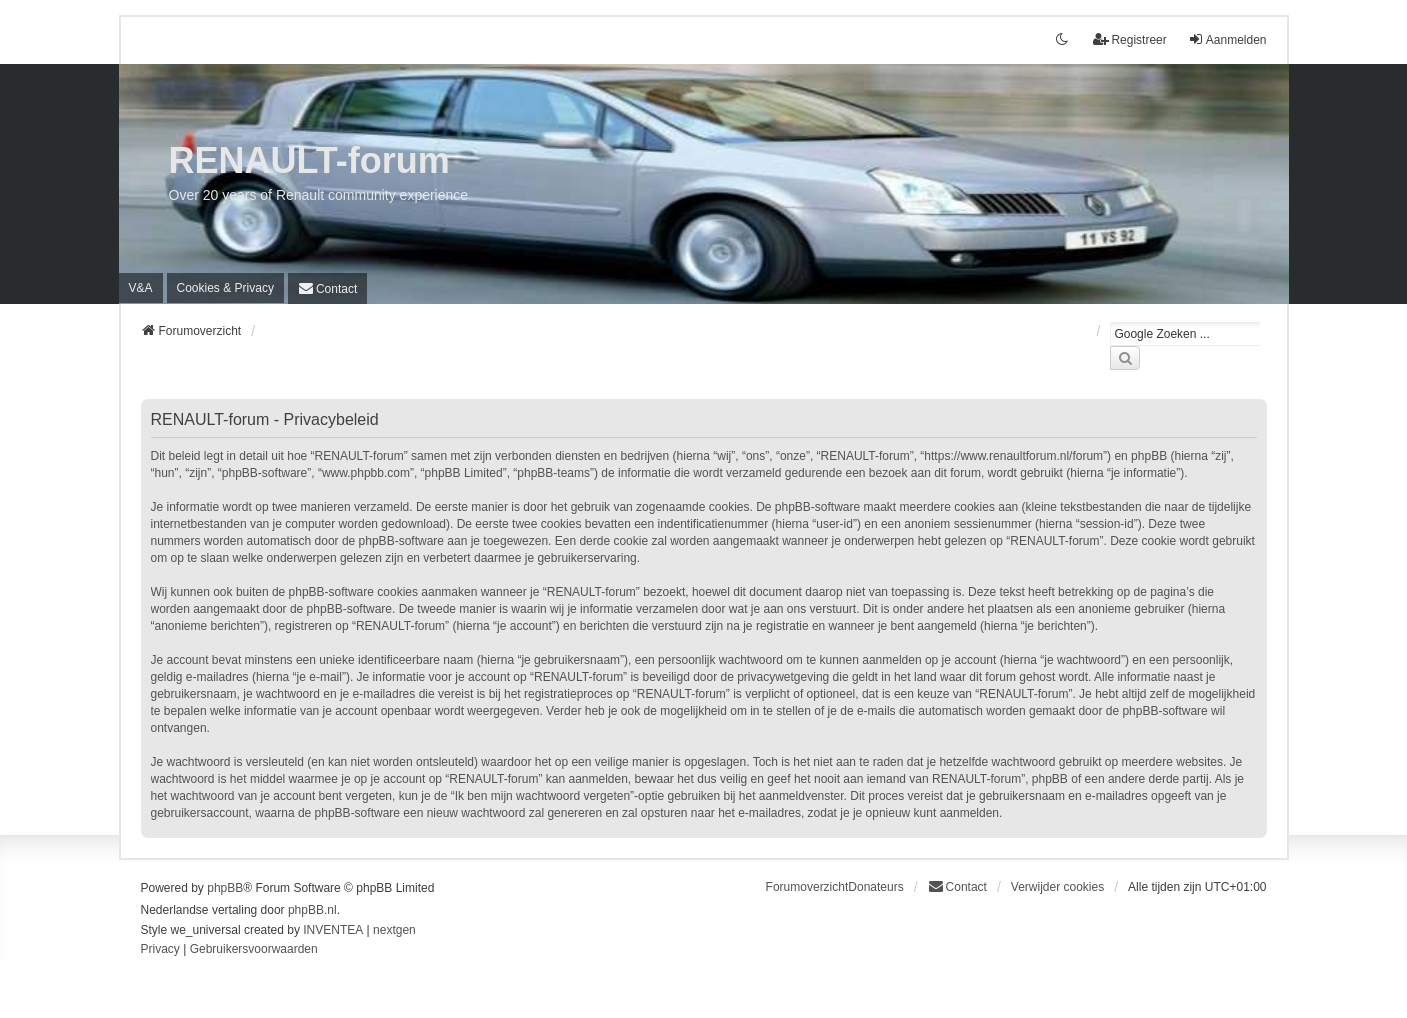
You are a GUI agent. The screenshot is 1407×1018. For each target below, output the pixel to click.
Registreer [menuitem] (1129, 39)
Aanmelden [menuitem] (1227, 39)
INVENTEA (333, 930)
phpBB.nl (312, 910)
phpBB (225, 888)
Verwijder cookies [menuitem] (1057, 887)
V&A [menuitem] (141, 288)
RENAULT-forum (309, 160)
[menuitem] (225, 288)
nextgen (394, 930)
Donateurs (875, 887)
